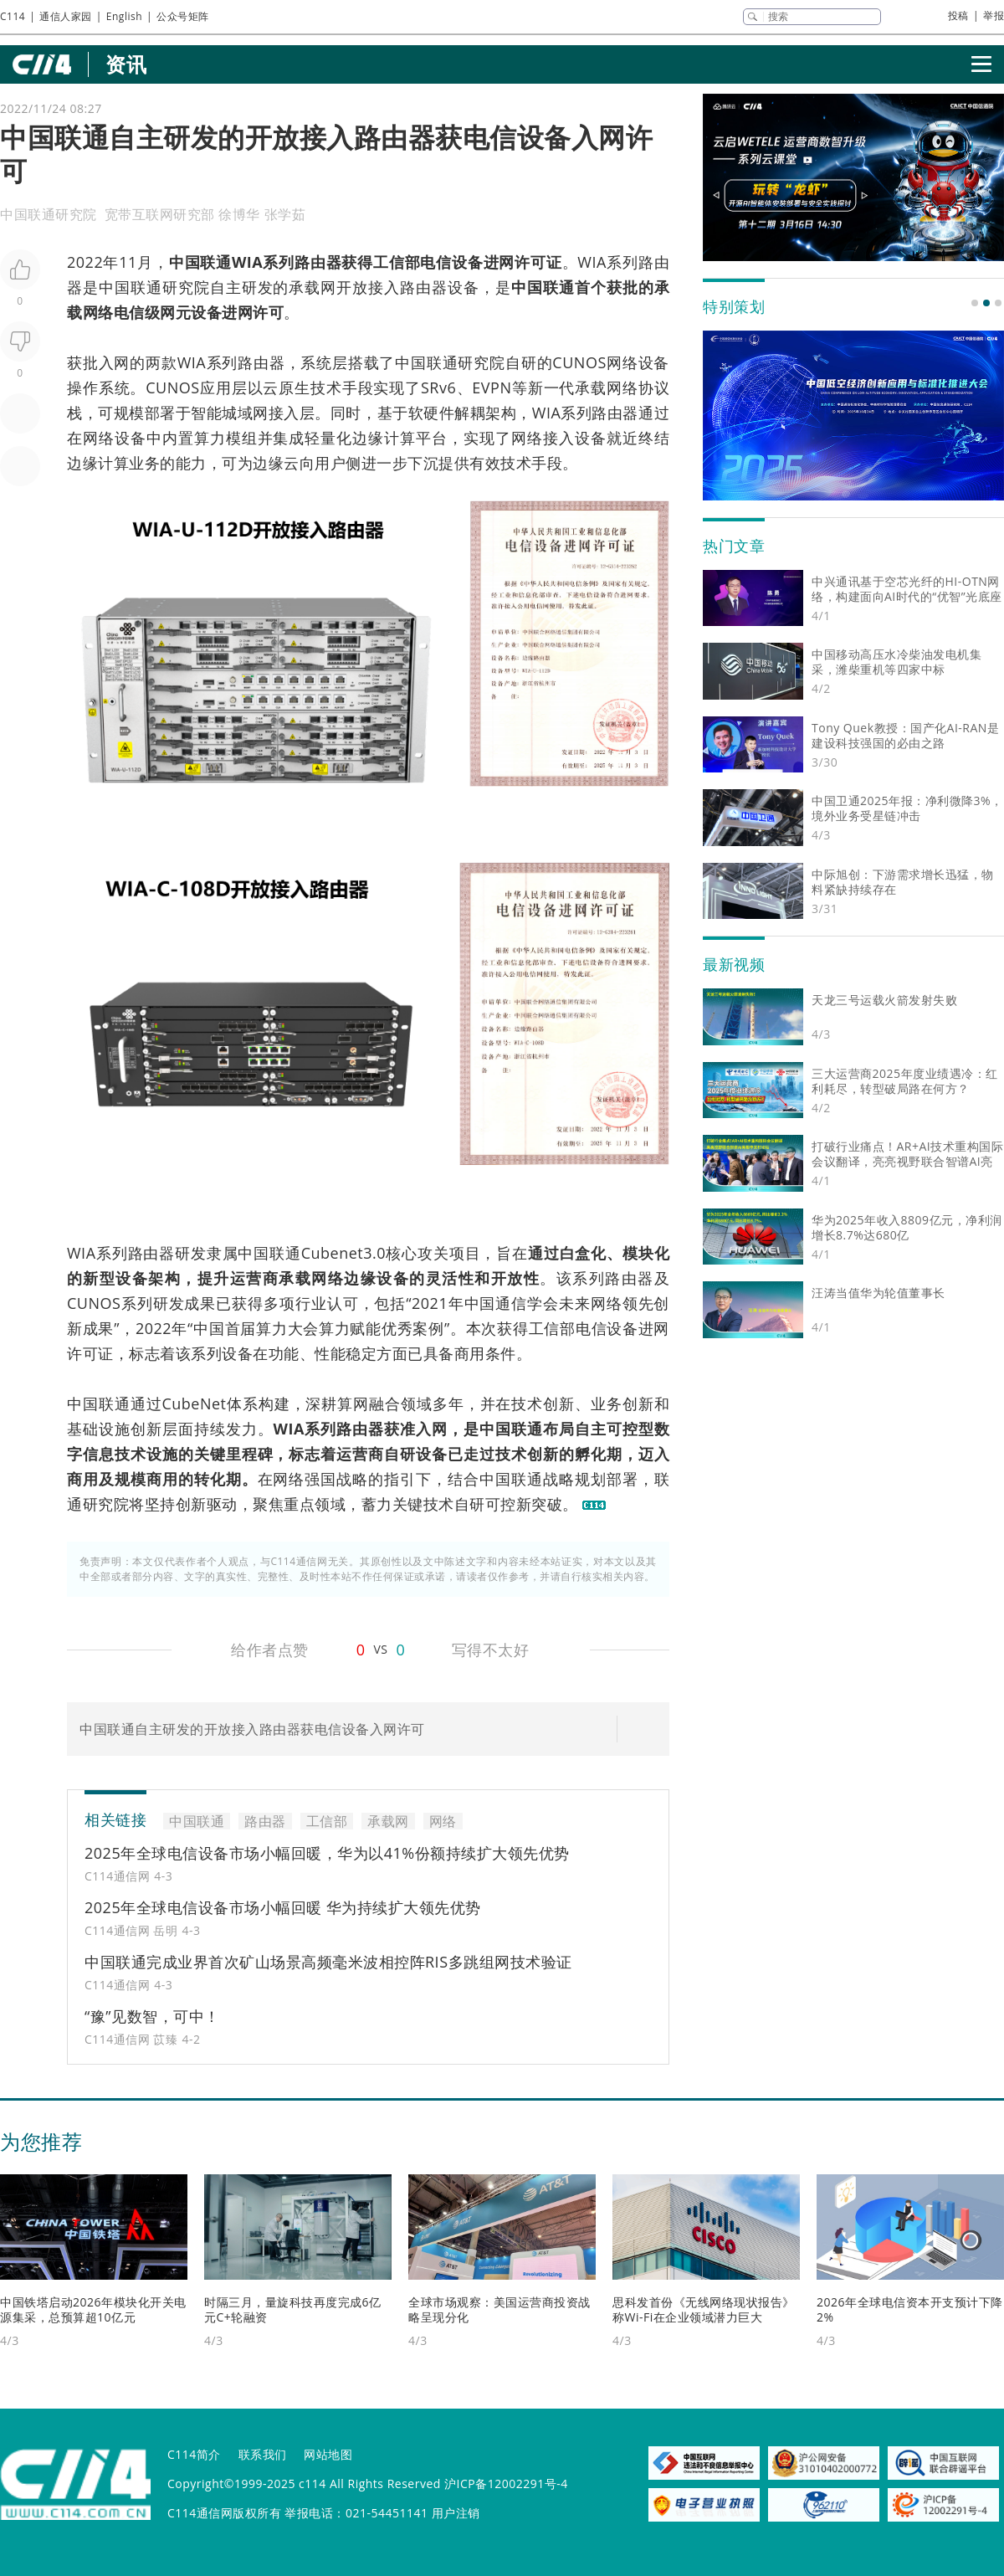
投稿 (958, 15)
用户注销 (456, 2513)
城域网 (245, 413)
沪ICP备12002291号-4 (506, 2483)
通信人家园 (65, 16)
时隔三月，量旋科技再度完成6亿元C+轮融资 (293, 2309)
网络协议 (638, 387)
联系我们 (262, 2454)
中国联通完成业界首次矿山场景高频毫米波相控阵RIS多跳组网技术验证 (328, 1962)
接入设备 (575, 438)
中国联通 (200, 262)
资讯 (125, 64)
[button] (974, 303)
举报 (993, 15)
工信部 (396, 262)
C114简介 (194, 2454)
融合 (385, 1403)
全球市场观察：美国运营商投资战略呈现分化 (499, 2309)
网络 (98, 312)
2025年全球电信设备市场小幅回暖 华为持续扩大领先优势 (283, 1907)
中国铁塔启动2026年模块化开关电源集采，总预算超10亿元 (93, 2309)
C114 (12, 16)
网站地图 (328, 2454)
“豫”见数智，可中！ (152, 2016)
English (124, 16)
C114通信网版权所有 (224, 2513)
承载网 (312, 287)
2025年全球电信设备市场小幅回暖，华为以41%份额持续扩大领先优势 (327, 1853)
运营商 (254, 1278)
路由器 (318, 262)
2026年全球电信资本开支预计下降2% (910, 2309)
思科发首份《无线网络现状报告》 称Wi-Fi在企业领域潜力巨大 (703, 2309)
